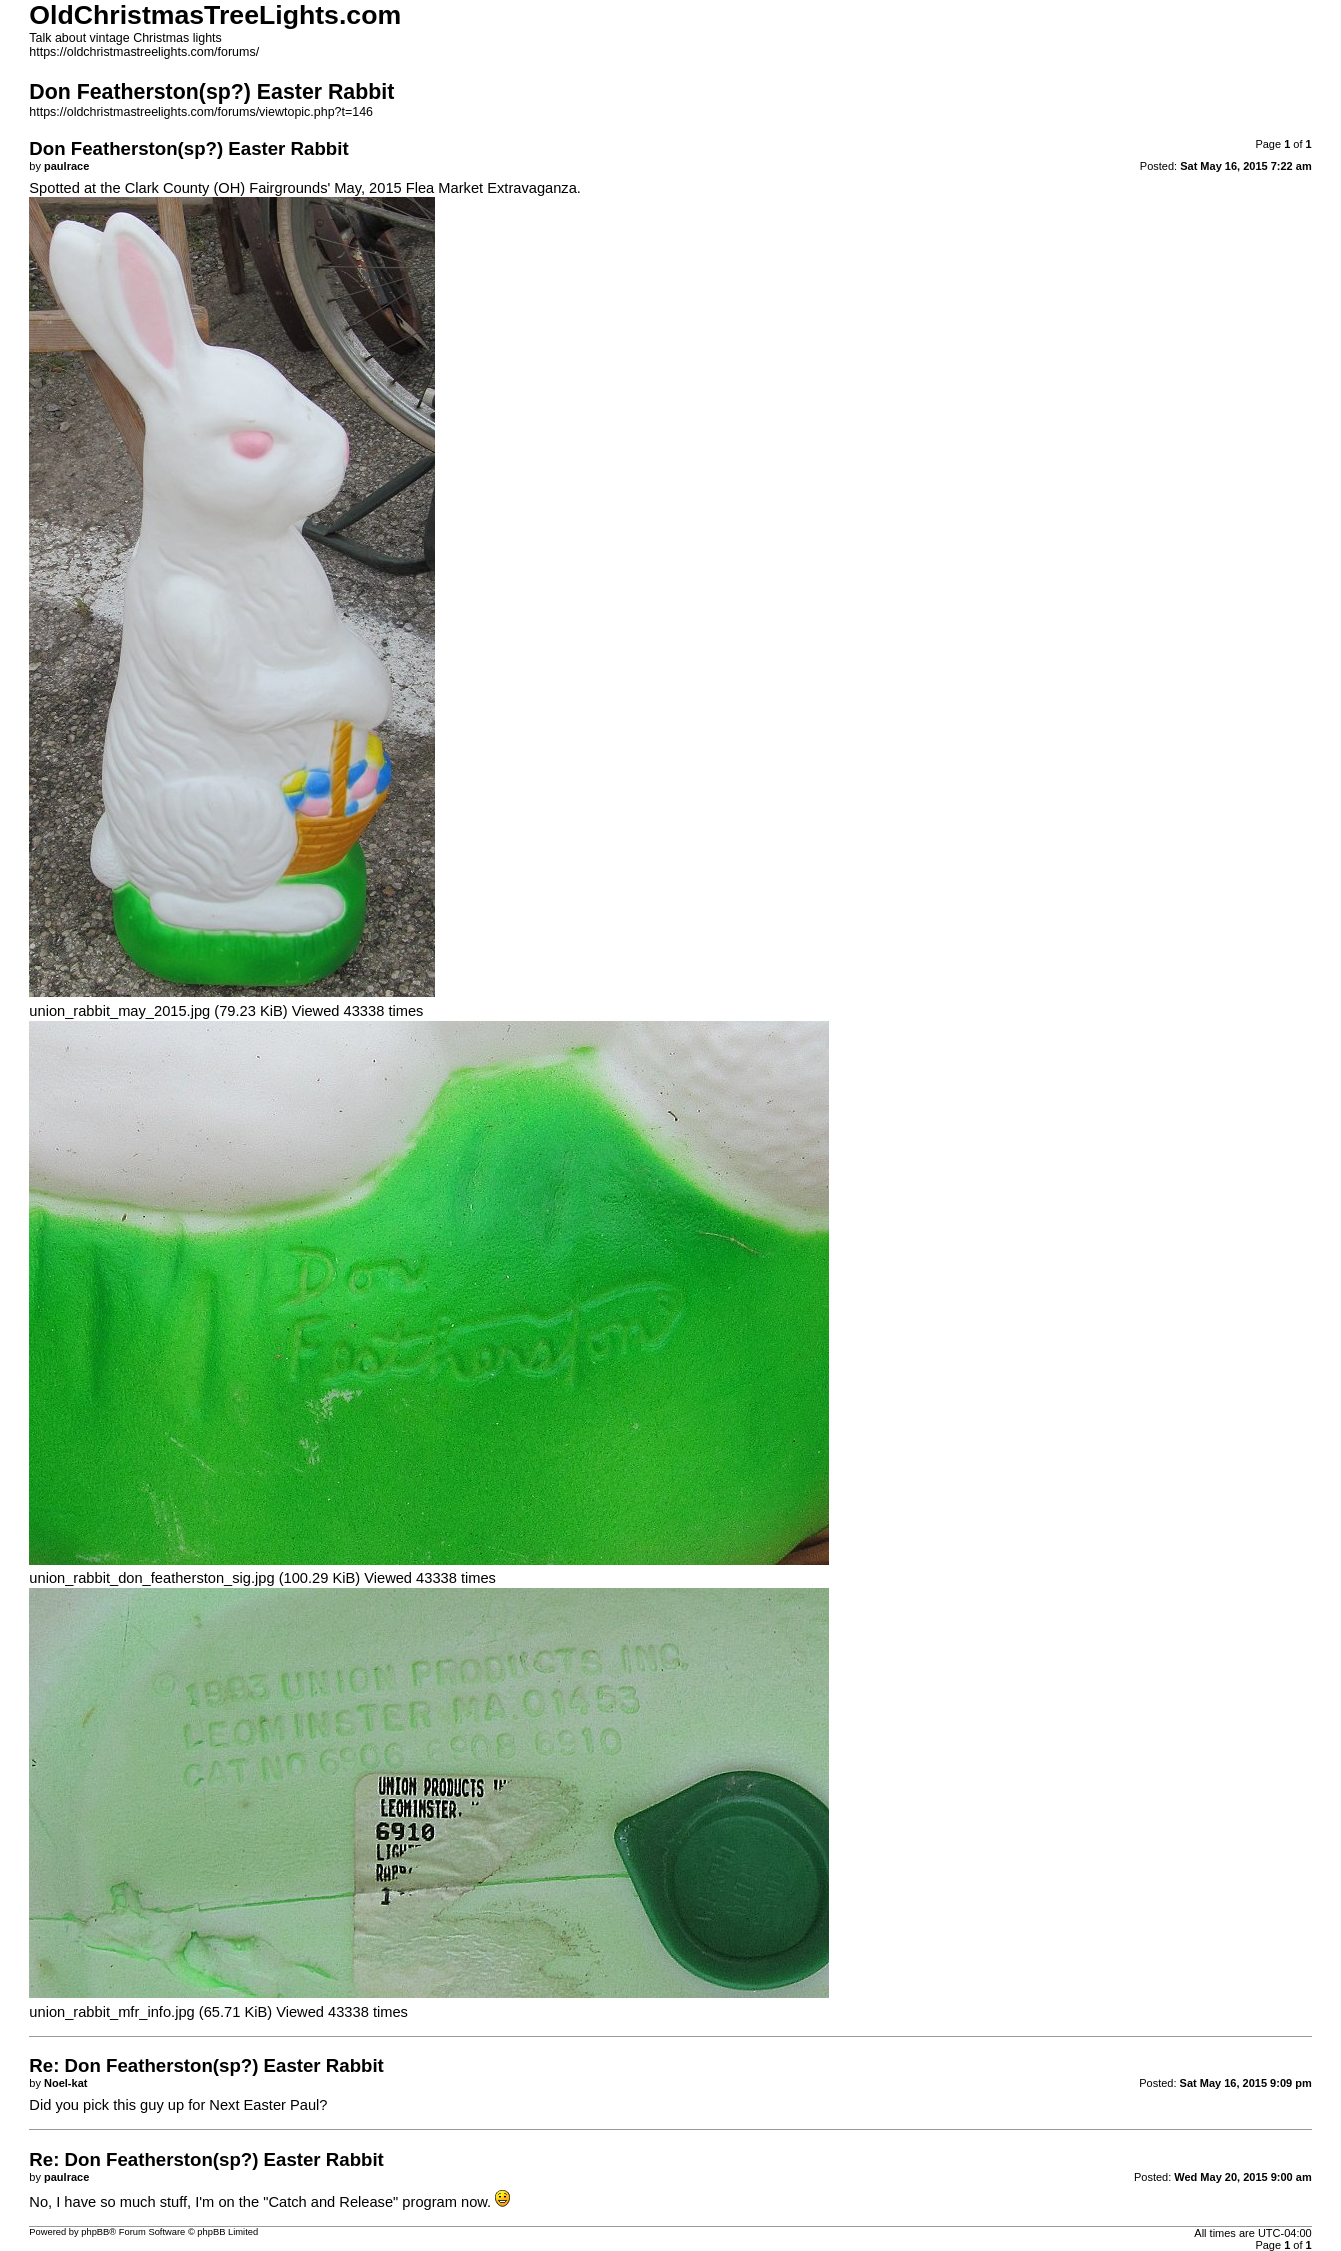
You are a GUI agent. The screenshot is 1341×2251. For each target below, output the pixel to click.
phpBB (95, 2232)
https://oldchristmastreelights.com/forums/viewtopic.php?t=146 (201, 112)
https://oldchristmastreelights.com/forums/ (144, 52)
